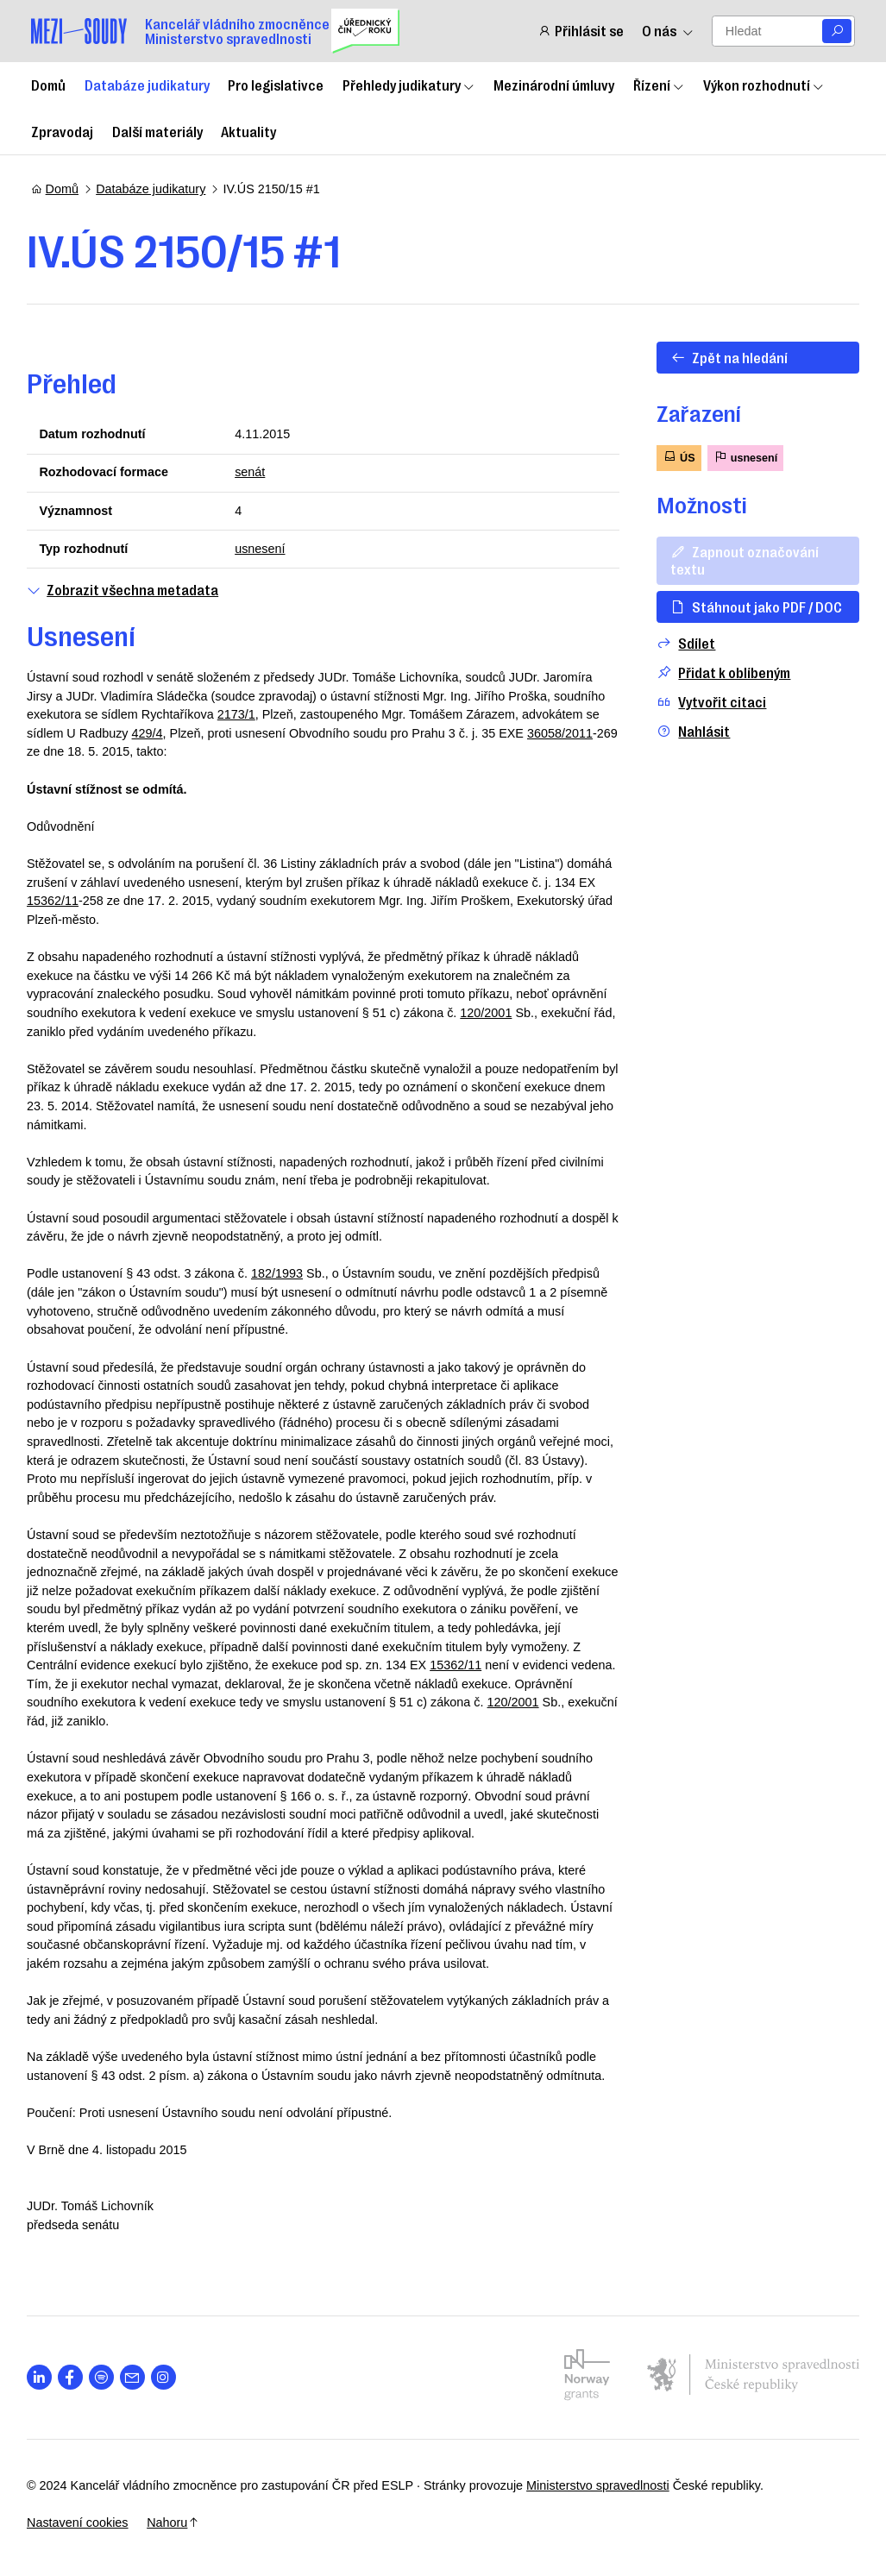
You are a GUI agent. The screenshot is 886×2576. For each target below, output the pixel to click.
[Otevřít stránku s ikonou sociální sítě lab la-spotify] (105, 2377)
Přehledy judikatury (408, 84)
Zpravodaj (62, 131)
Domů (48, 84)
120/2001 (490, 1013)
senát (251, 472)
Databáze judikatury (147, 84)
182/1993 (281, 1273)
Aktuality (248, 131)
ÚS (675, 456)
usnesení (261, 549)
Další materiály (157, 131)
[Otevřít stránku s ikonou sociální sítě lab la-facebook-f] (74, 2377)
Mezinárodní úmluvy (553, 84)
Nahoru (177, 2522)
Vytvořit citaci (708, 702)
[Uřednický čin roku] (365, 31)
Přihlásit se (580, 30)
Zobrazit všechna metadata (127, 589)
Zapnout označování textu (740, 559)
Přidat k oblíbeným (720, 672)
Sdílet (682, 643)
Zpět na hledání (724, 357)
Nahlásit (689, 731)
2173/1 (241, 714)
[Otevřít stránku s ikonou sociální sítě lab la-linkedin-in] (43, 2377)
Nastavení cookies (82, 2522)
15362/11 (101, 901)
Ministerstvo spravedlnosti (602, 2485)
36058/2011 (564, 733)
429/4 (151, 733)
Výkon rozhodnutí (764, 84)
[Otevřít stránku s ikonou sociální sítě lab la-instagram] (167, 2377)
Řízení (659, 84)
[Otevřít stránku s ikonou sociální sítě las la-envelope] (136, 2377)
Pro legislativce (276, 84)
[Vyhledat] (836, 31)
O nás (668, 30)
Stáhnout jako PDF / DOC (752, 606)
